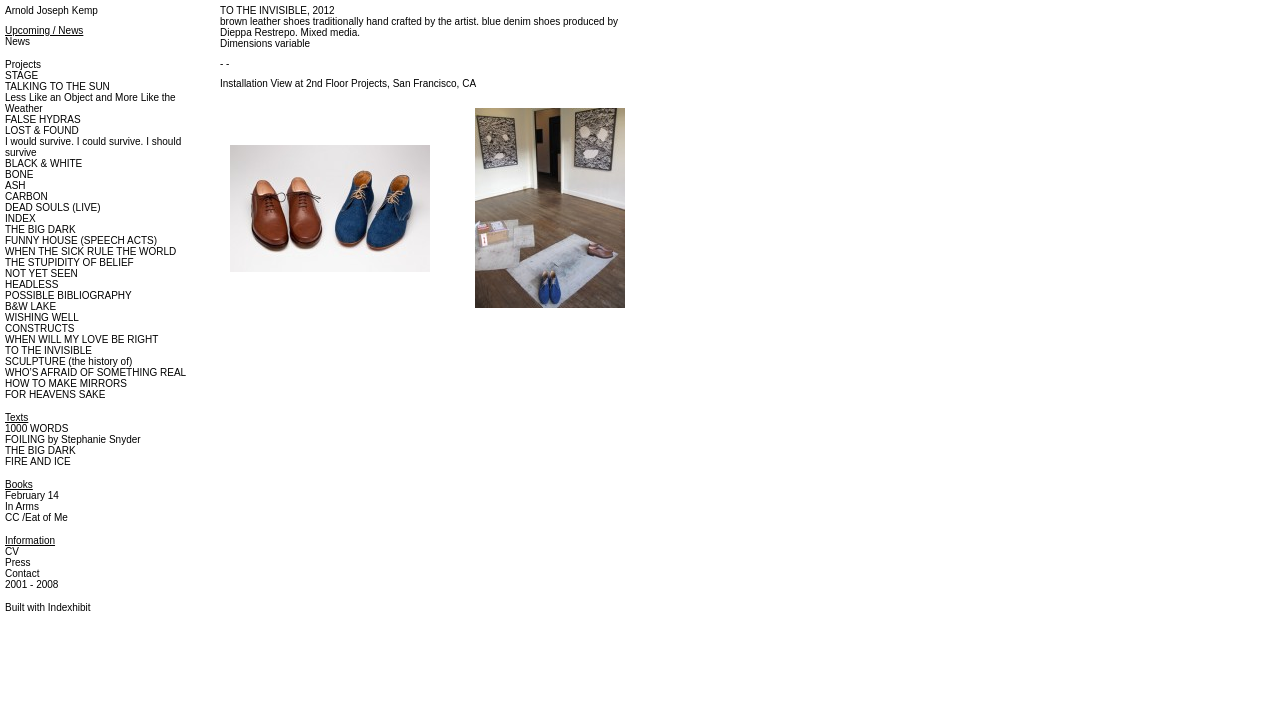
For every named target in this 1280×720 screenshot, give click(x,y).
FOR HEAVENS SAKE (55, 394)
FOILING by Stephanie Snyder (73, 439)
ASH (15, 185)
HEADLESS (31, 284)
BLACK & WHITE (43, 163)
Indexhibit (69, 607)
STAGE (21, 75)
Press (18, 562)
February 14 (32, 495)
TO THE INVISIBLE (48, 350)
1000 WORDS (36, 428)
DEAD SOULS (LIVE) (53, 207)
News (17, 41)
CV (12, 551)
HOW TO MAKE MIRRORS (66, 383)
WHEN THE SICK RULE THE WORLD (90, 251)
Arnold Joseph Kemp (51, 10)
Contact (22, 573)
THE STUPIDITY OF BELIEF (69, 262)
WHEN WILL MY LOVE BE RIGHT (81, 339)
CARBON (26, 196)
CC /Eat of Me (36, 517)
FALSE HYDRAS (43, 119)
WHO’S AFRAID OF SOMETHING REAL (95, 372)
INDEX (20, 218)
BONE (19, 174)
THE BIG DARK (40, 229)
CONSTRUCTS (39, 328)
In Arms (22, 506)
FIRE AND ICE (38, 461)
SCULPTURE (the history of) (68, 361)
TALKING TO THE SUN (57, 86)
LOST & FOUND (42, 130)
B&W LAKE (30, 306)
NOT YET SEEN (41, 273)
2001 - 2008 (31, 584)
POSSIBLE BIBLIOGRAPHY (68, 295)
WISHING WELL (42, 317)
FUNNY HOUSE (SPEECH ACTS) (81, 240)
